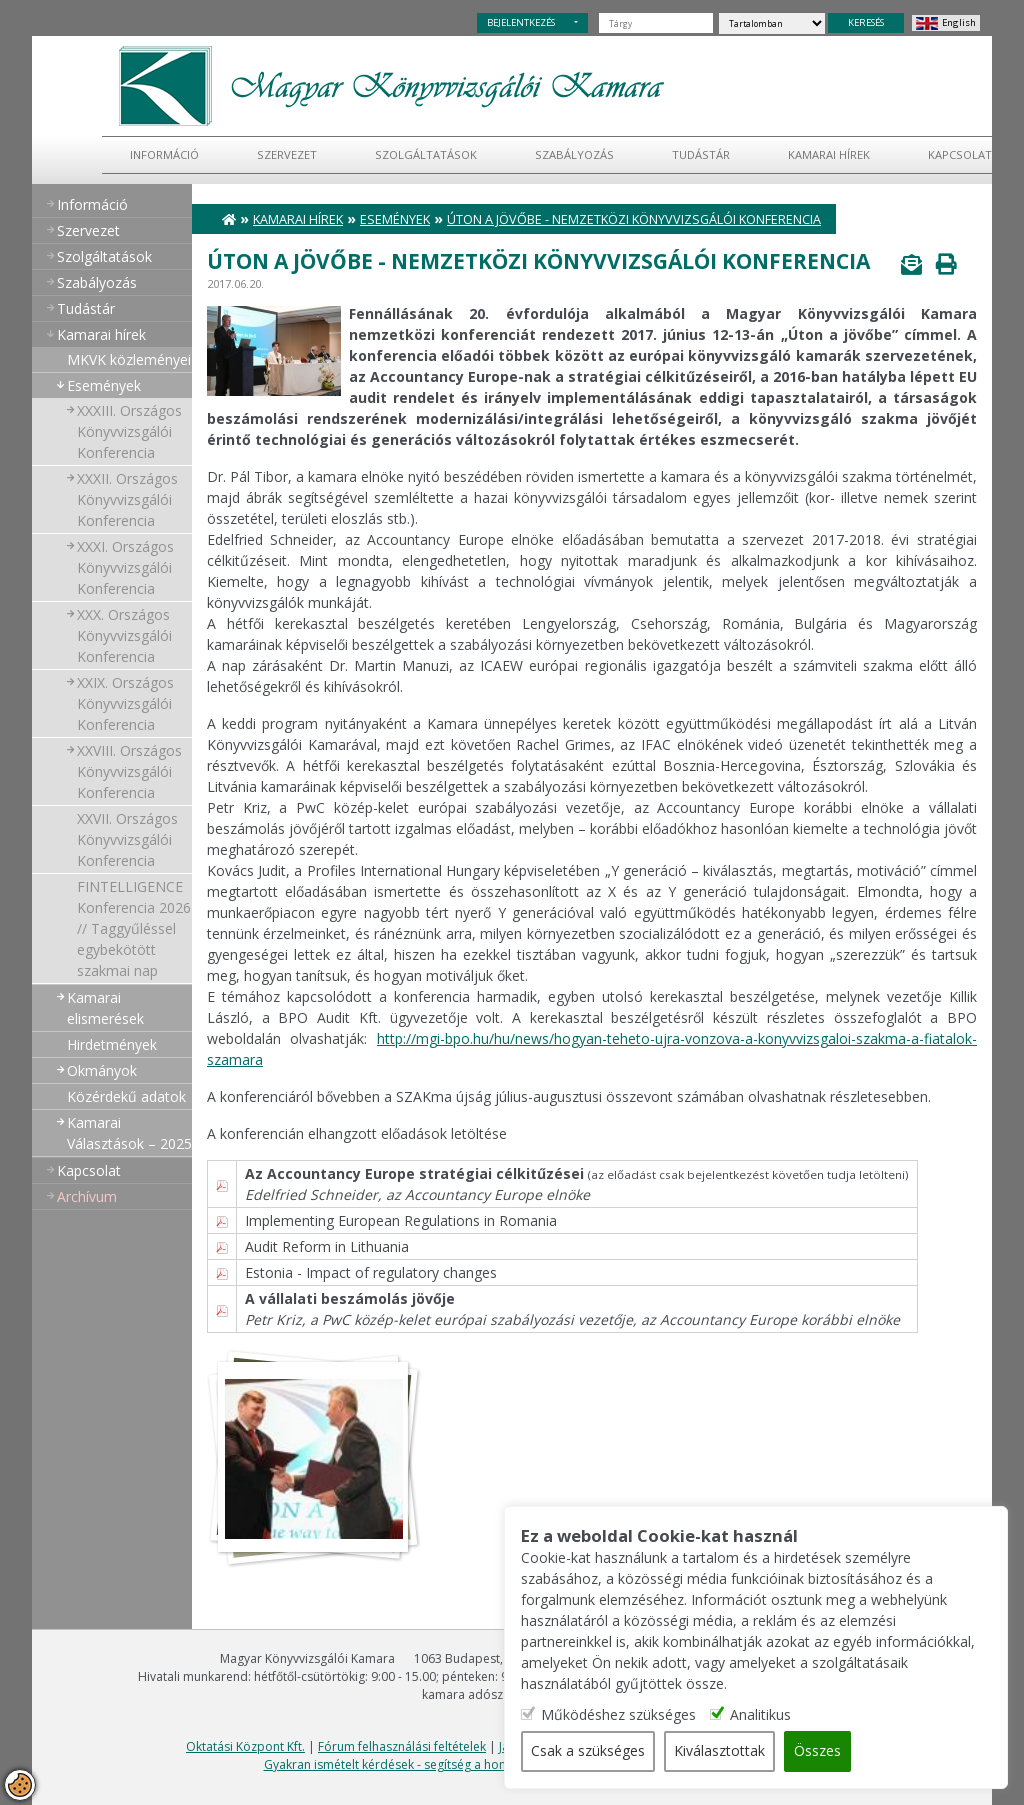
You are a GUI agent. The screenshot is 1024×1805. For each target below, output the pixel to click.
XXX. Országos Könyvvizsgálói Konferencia (124, 635)
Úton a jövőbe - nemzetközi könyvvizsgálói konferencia (634, 219)
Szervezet (287, 154)
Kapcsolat (960, 154)
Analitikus (764, 1715)
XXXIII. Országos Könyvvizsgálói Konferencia (129, 431)
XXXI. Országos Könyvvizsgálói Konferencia (125, 567)
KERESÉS (866, 22)
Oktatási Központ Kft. (245, 1746)
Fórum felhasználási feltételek (402, 1746)
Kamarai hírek (829, 154)
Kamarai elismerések (105, 1008)
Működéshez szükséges (622, 1715)
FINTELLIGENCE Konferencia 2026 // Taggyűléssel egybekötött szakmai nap (134, 928)
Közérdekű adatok (126, 1096)
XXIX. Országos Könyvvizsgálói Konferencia (125, 703)
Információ (164, 154)
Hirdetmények (112, 1044)
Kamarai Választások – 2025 (129, 1133)
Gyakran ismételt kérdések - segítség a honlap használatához (436, 1764)
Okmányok (102, 1070)
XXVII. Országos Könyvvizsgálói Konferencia (127, 839)
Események (104, 385)
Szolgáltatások (426, 154)
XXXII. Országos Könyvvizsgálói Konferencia (127, 499)
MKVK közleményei (129, 359)
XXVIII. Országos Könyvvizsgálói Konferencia (129, 771)
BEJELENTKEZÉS (521, 22)
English (959, 22)
